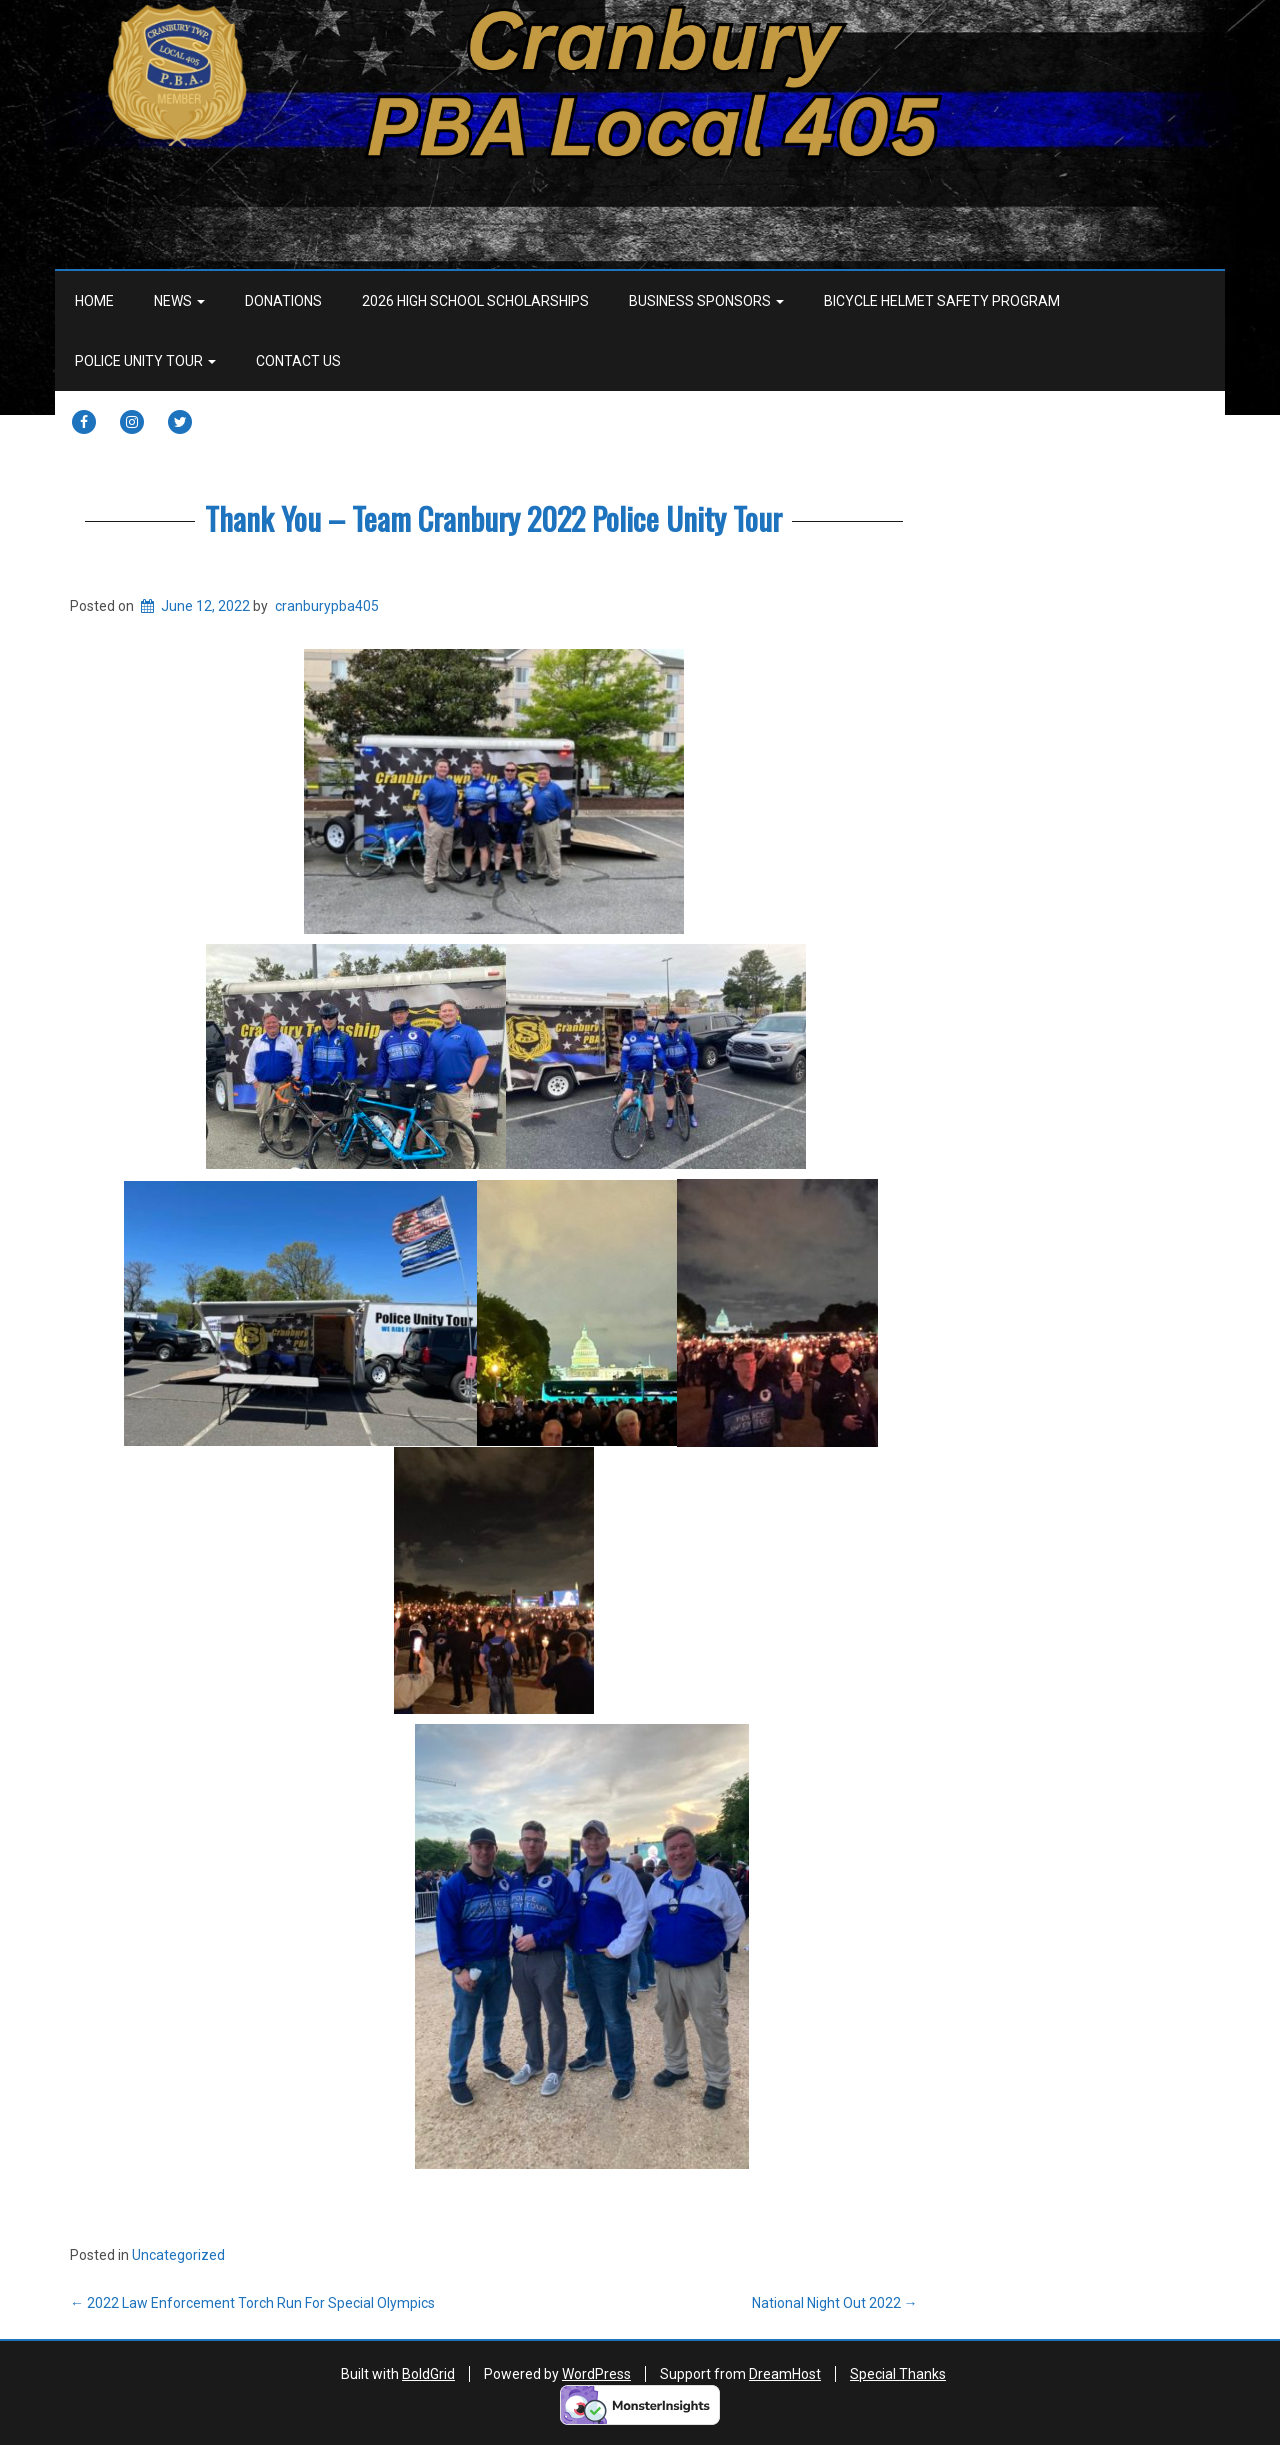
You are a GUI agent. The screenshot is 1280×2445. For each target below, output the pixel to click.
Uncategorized (178, 2255)
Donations (283, 301)
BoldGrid (428, 2374)
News (179, 301)
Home (94, 301)
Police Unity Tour (145, 361)
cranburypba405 (327, 606)
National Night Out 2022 (835, 2303)
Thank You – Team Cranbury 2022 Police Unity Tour (493, 518)
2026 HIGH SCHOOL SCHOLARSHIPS (475, 301)
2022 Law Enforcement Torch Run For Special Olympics (252, 2303)
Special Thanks (898, 2374)
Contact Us (298, 361)
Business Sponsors (706, 301)
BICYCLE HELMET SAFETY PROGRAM (942, 301)
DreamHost (785, 2374)
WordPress (596, 2374)
